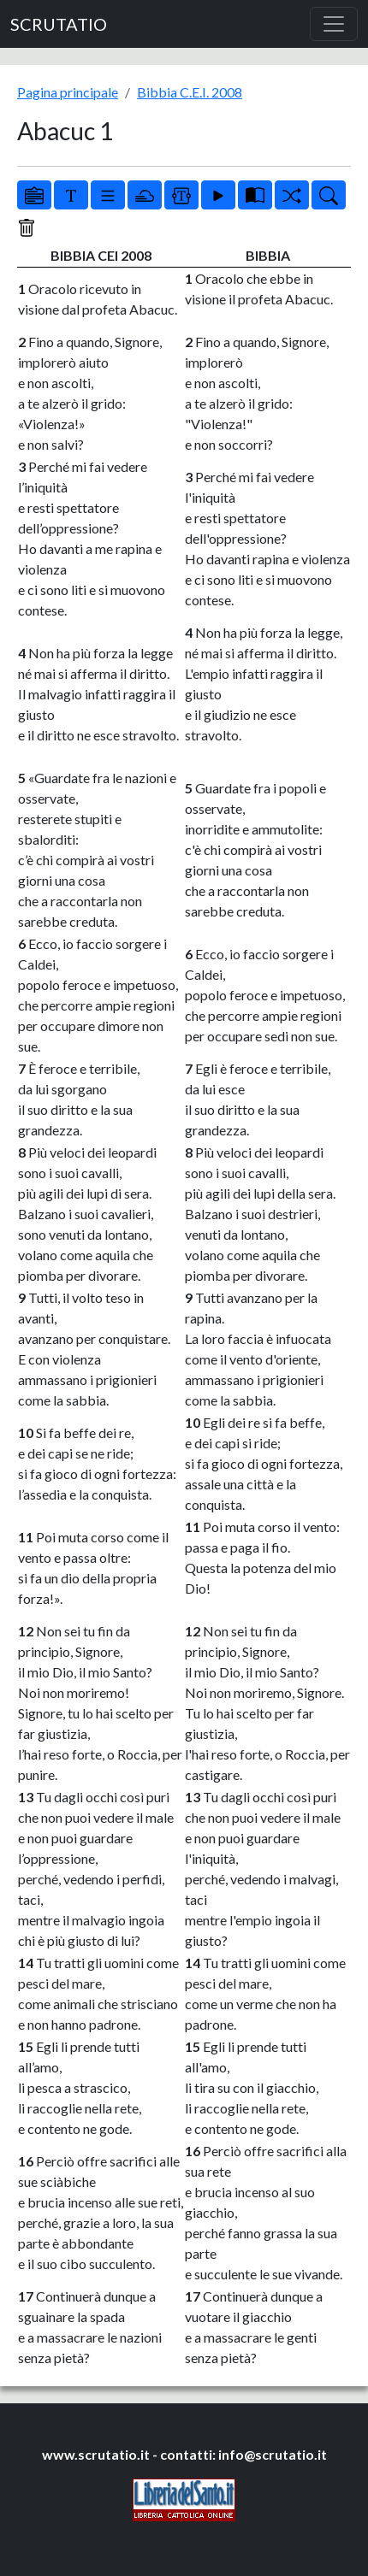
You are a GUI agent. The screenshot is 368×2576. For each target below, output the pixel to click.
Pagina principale (67, 92)
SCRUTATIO (58, 24)
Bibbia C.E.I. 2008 (189, 92)
